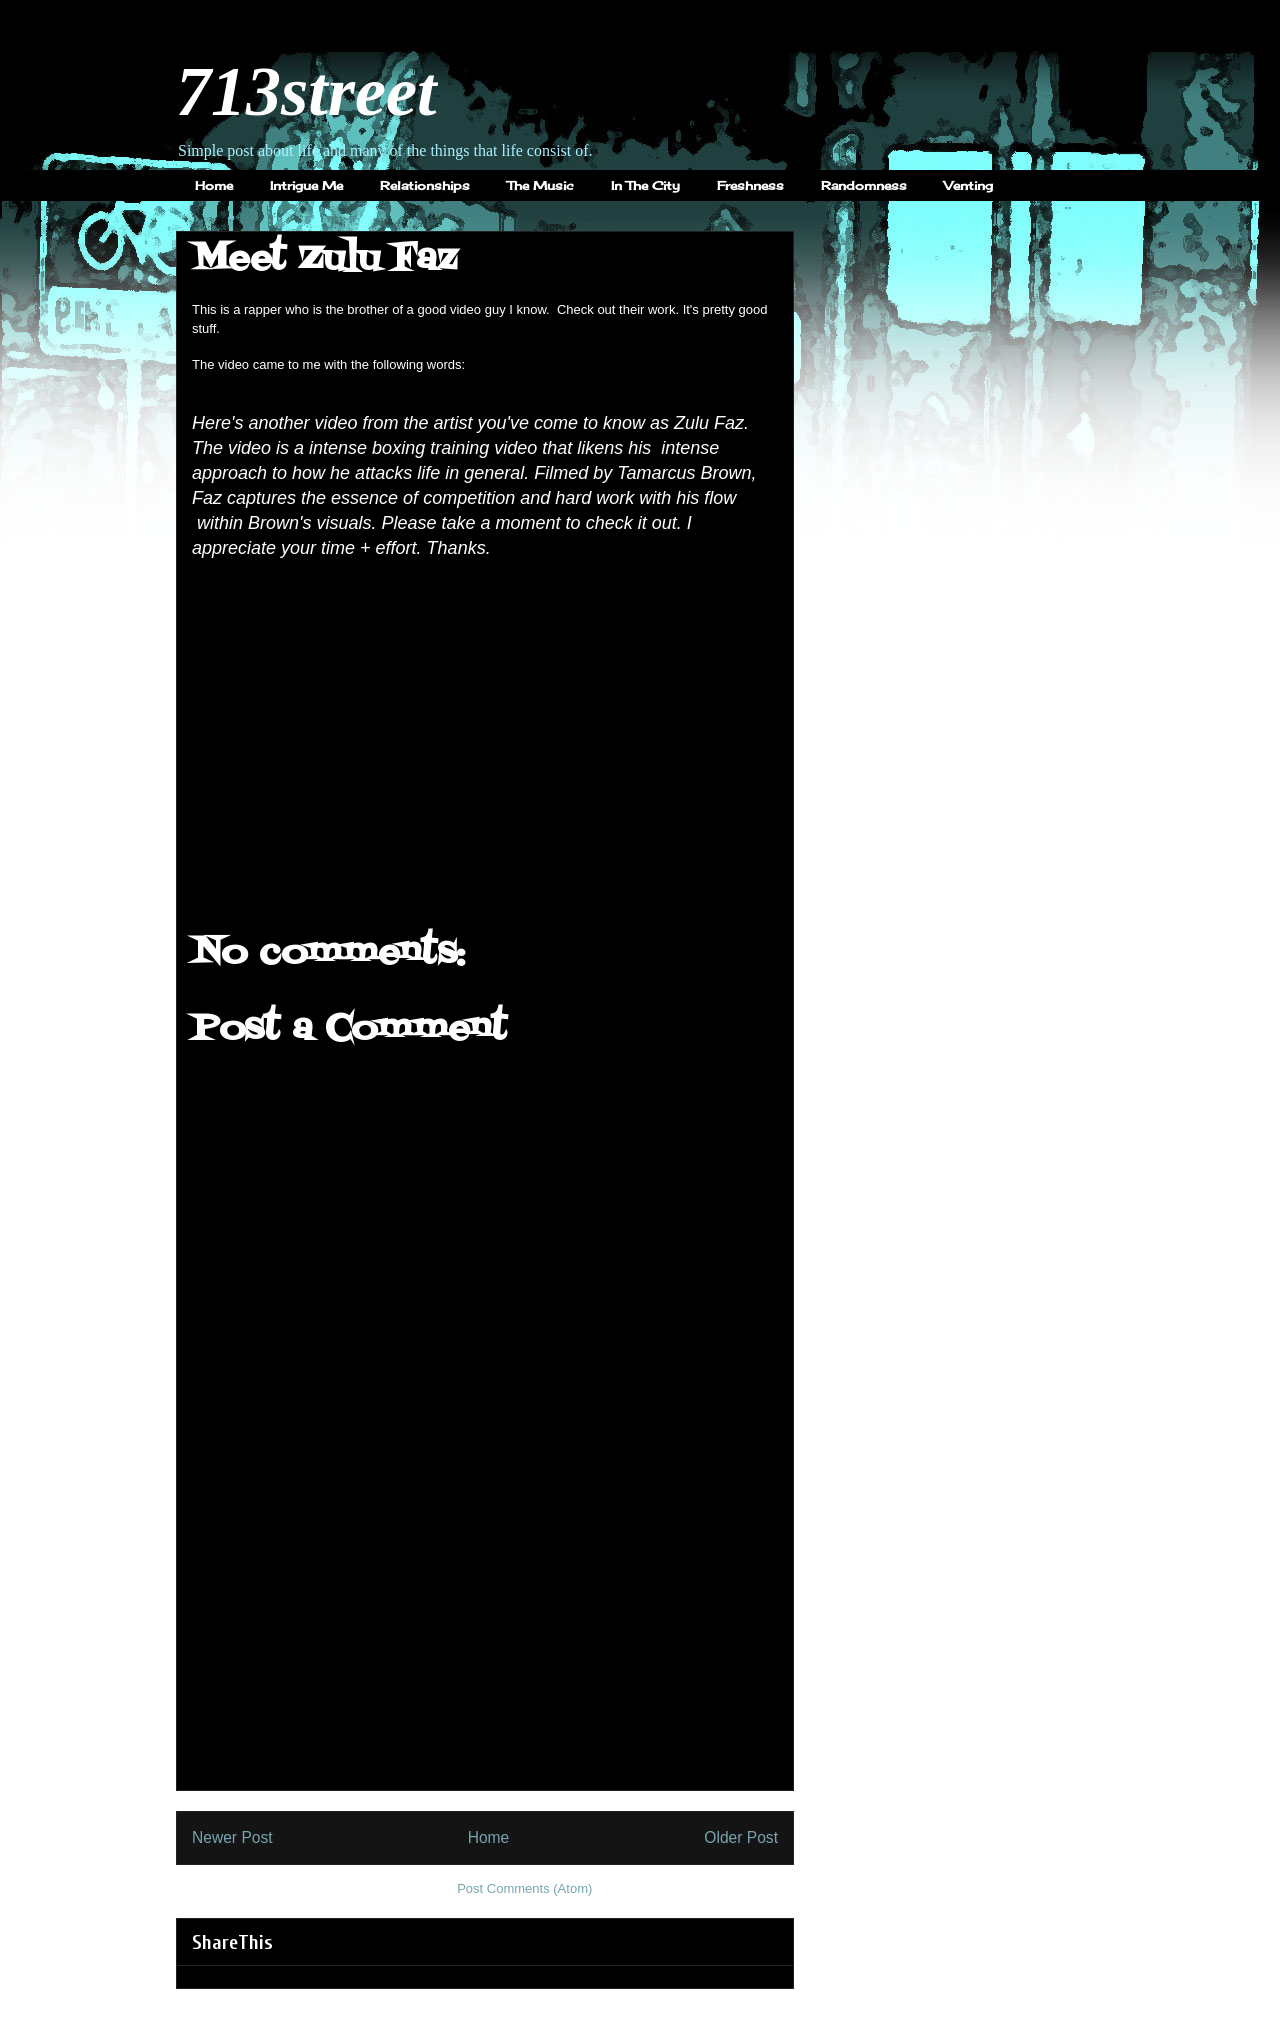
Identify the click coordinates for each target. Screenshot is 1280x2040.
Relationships (425, 185)
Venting (968, 185)
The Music (540, 185)
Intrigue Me (306, 185)
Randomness (864, 185)
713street (306, 91)
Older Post (741, 1837)
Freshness (750, 185)
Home (214, 185)
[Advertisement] (485, 1650)
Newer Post (232, 1837)
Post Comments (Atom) (524, 1888)
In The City (645, 185)
